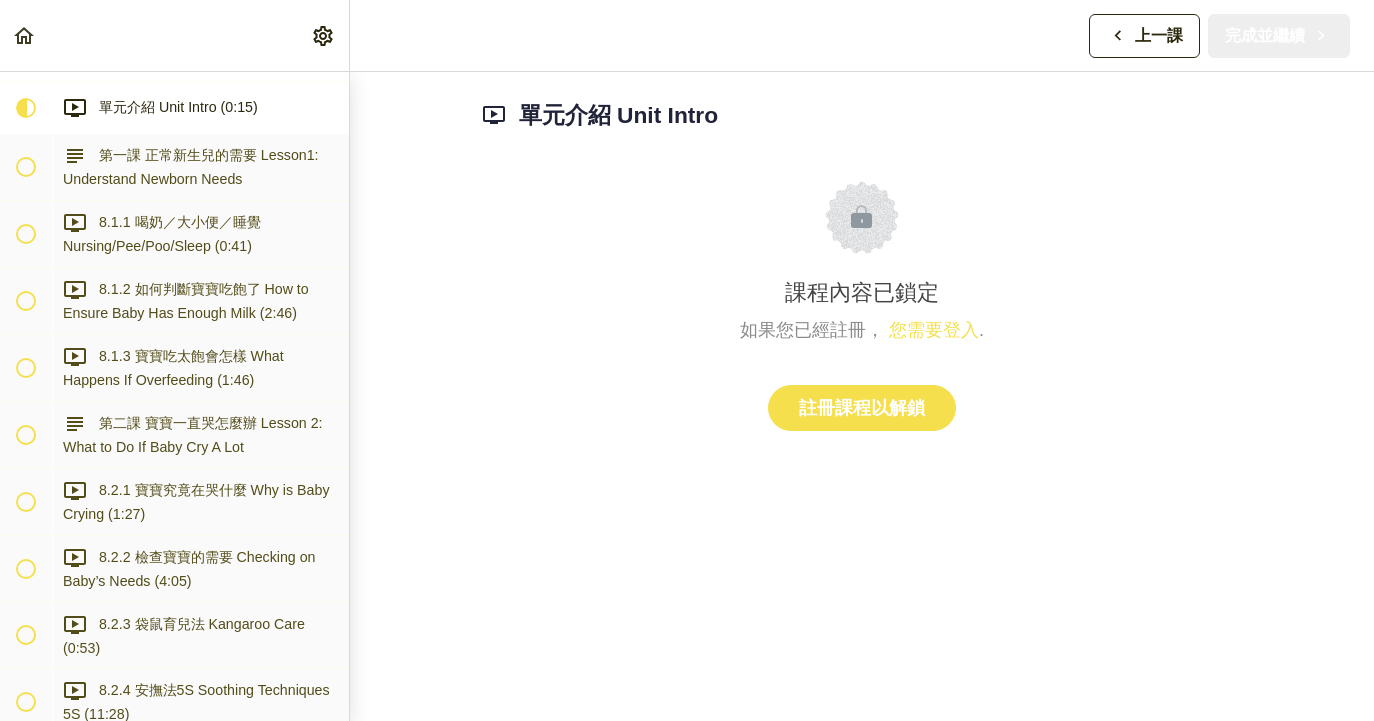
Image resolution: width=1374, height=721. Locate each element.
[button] (25, 35)
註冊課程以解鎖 (862, 408)
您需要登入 (934, 330)
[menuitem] (324, 35)
